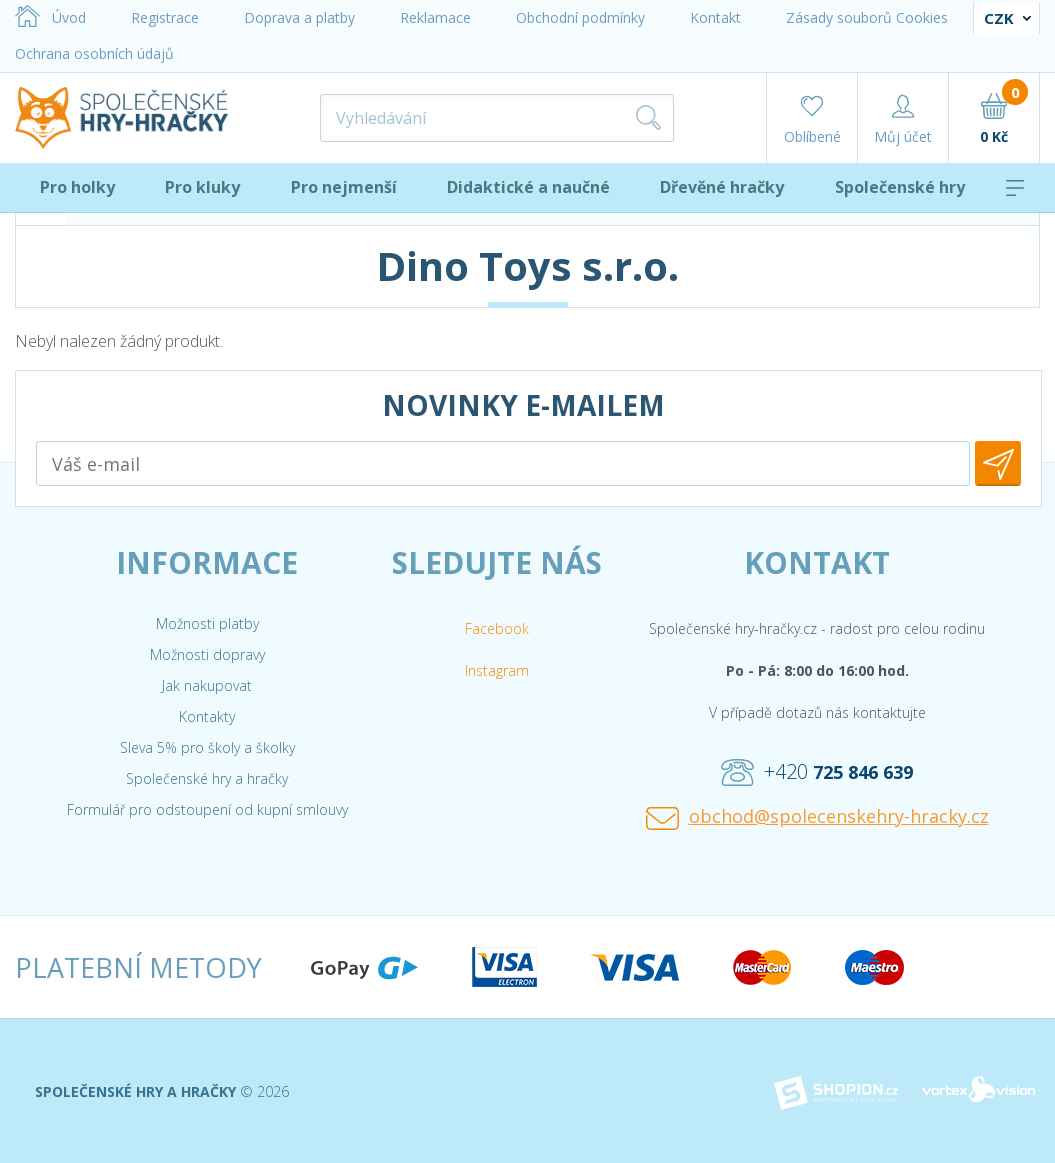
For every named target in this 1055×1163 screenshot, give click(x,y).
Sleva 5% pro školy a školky (207, 747)
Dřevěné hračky (722, 187)
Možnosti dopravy (207, 654)
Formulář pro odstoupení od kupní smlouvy (207, 809)
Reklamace (435, 17)
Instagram (497, 670)
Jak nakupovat (207, 685)
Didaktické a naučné (528, 187)
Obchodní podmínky (580, 17)
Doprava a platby (299, 17)
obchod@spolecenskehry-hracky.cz (817, 817)
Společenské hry (900, 187)
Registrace (165, 17)
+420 (817, 772)
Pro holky (77, 187)
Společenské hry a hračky (207, 778)
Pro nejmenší (344, 187)
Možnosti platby (207, 623)
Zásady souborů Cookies (867, 17)
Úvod (50, 17)
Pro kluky (202, 187)
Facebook (497, 628)
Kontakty (207, 716)
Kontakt (715, 17)
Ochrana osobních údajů (94, 53)
